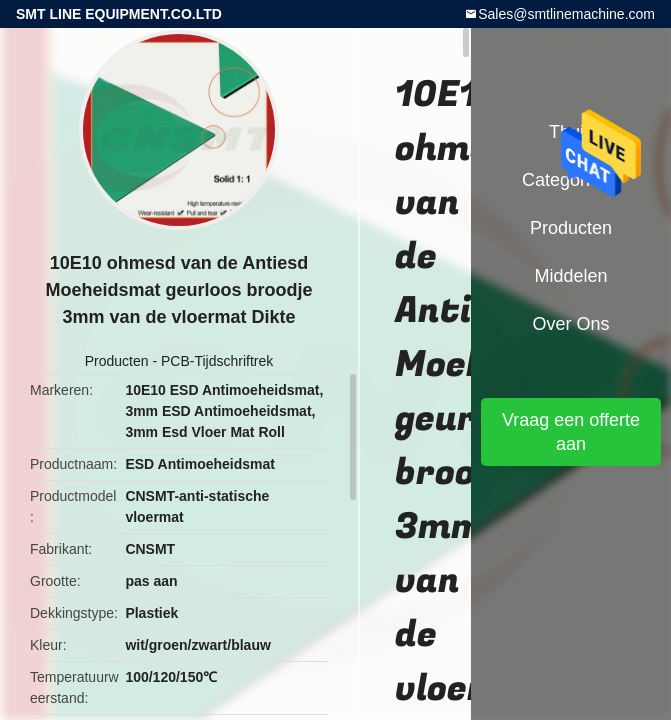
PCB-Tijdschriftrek (217, 361)
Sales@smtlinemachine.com (566, 14)
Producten (117, 361)
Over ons (570, 324)
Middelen (570, 276)
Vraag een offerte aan (571, 432)
